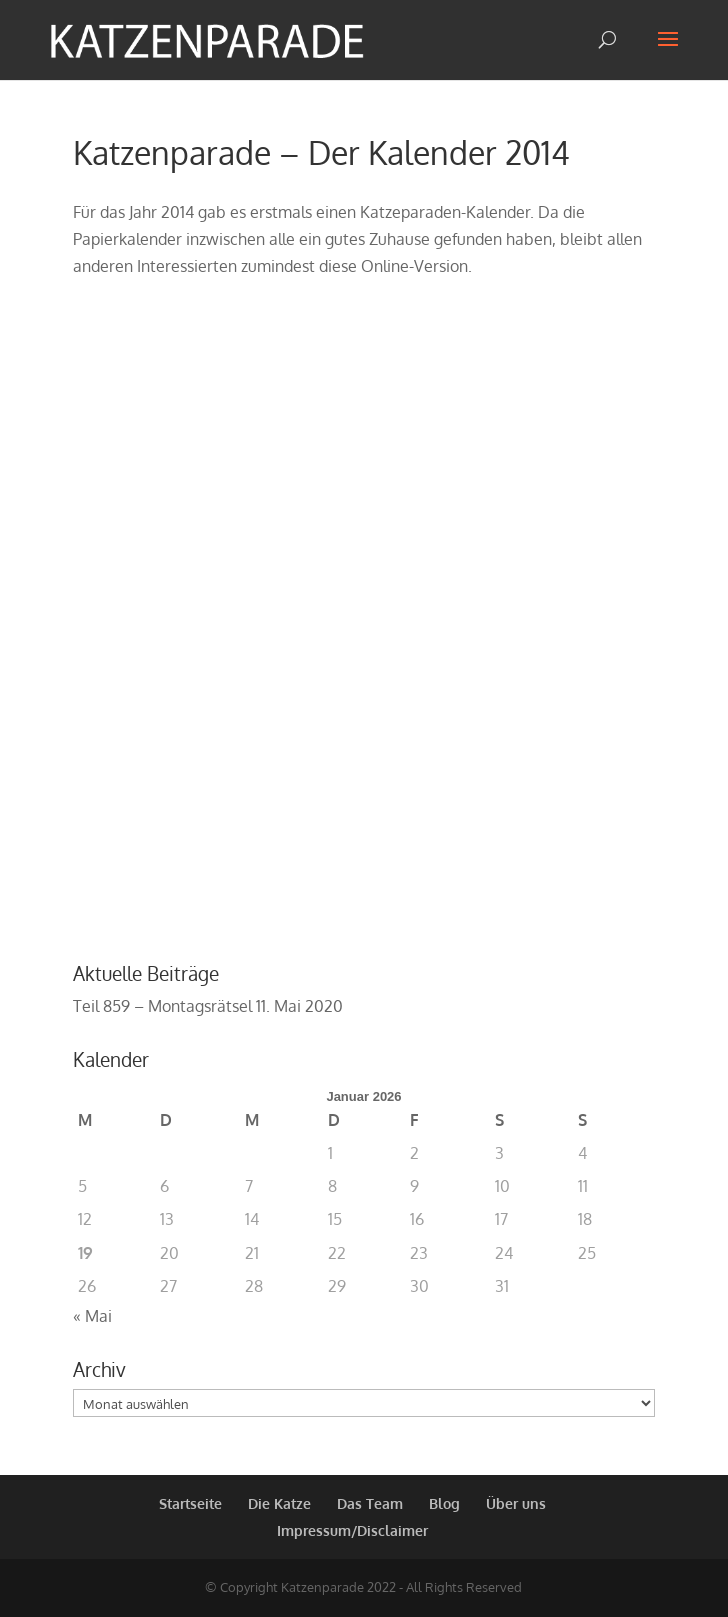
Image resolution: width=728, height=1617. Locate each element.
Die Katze (279, 1503)
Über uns (516, 1503)
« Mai (92, 1316)
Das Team (370, 1503)
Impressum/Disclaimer (352, 1530)
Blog (444, 1503)
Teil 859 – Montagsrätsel (162, 1006)
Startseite (190, 1503)
